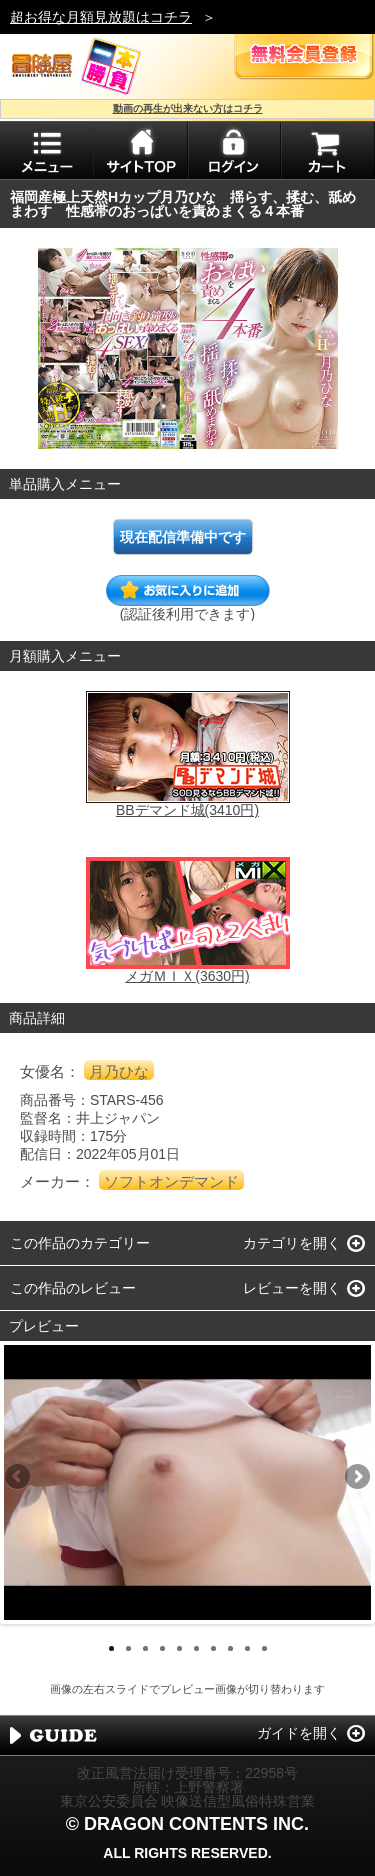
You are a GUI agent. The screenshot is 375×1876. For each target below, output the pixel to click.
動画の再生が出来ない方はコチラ (188, 108)
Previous (19, 1478)
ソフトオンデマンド (171, 1181)
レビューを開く (292, 1288)
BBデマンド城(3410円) (187, 810)
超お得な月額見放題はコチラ (101, 17)
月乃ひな (119, 1071)
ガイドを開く (299, 1733)
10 (264, 1648)
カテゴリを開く (292, 1243)
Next (356, 1478)
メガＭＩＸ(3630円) (187, 976)
